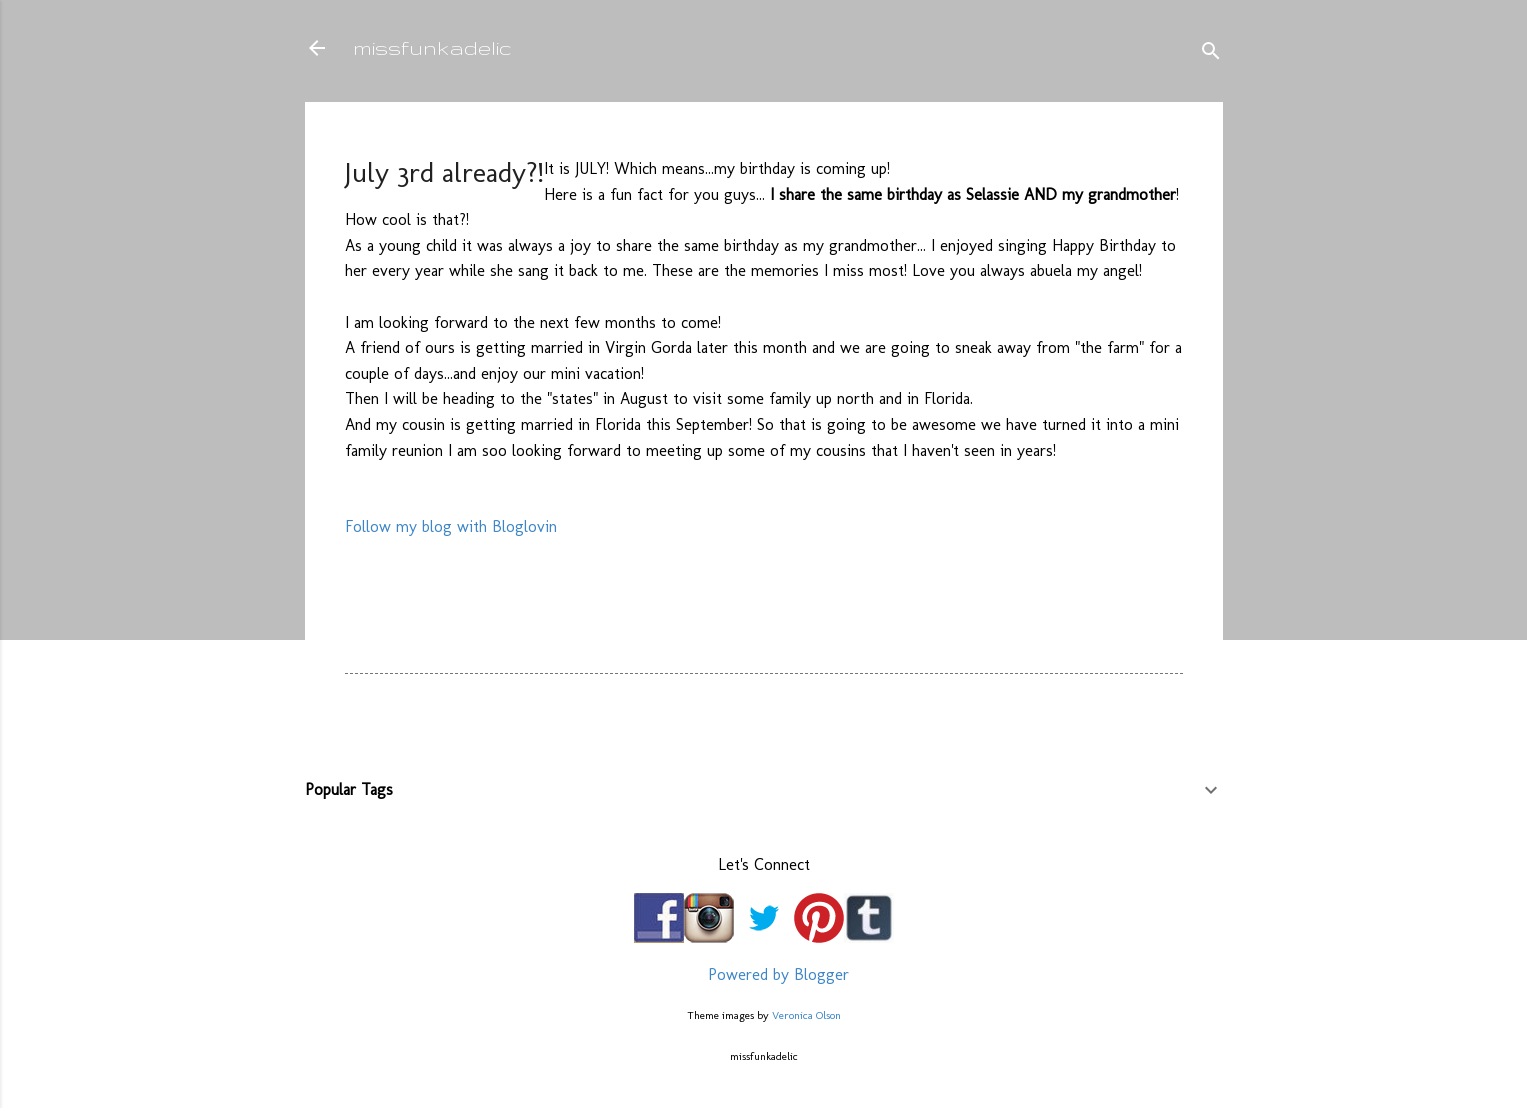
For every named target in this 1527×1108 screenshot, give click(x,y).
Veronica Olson (806, 1015)
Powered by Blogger (764, 974)
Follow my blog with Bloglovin (451, 526)
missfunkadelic (432, 47)
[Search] (1211, 54)
